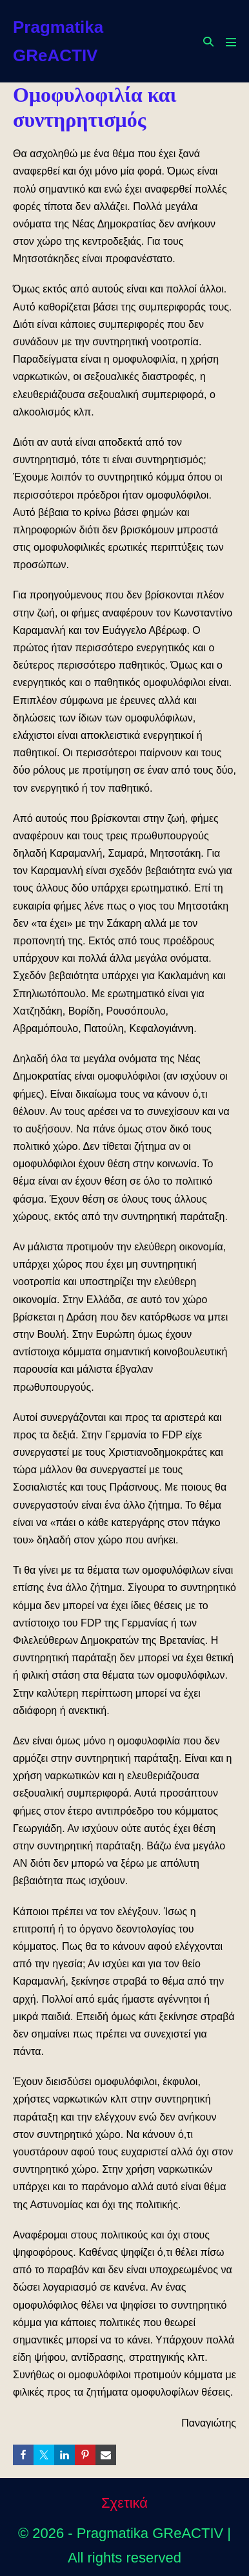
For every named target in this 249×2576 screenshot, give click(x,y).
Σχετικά (124, 2503)
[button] (208, 41)
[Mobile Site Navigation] (231, 42)
